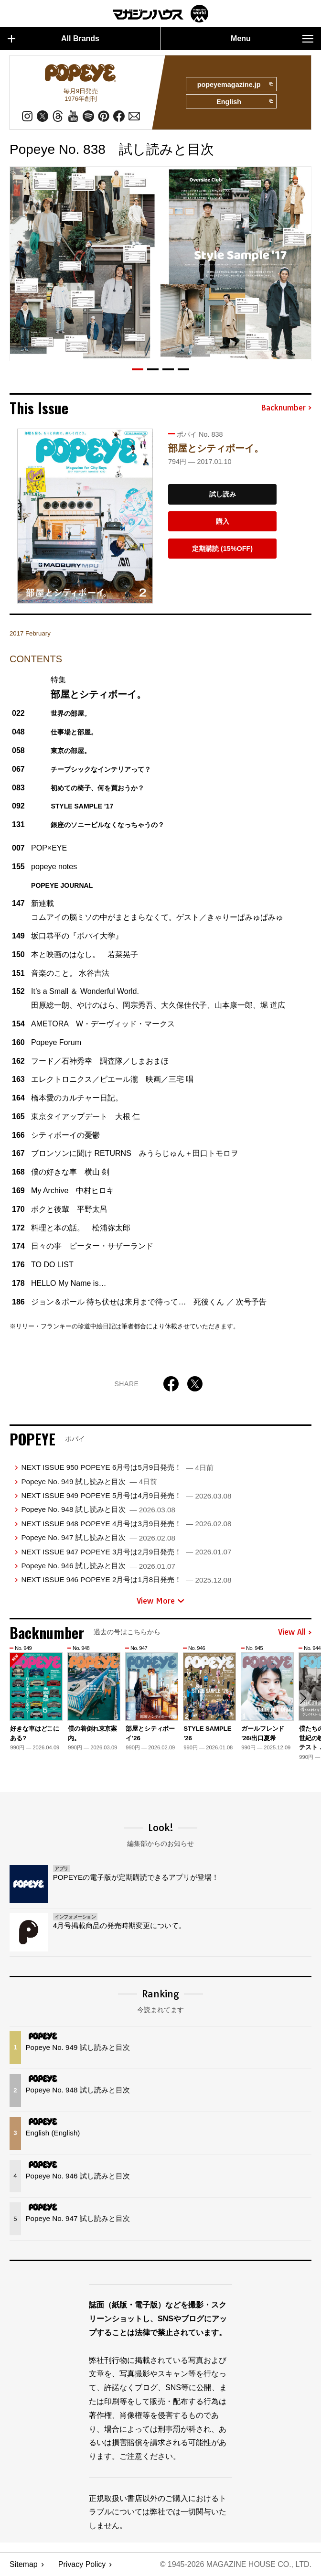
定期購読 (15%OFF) (222, 548)
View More (160, 1601)
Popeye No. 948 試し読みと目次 (98, 1509)
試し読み (222, 494)
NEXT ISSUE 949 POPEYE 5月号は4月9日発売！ (126, 1495)
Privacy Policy (82, 2564)
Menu (272, 38)
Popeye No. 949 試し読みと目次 (89, 1481)
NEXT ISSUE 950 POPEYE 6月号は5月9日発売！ (117, 1467)
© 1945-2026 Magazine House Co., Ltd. (235, 2564)
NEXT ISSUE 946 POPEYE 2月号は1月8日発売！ (126, 1579)
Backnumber (286, 408)
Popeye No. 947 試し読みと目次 (98, 1537)
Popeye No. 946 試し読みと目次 (98, 1566)
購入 (222, 521)
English (244, 102)
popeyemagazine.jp (235, 84)
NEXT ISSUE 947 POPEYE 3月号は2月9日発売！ (126, 1552)
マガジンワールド (160, 13)
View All (294, 1632)
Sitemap (24, 2564)
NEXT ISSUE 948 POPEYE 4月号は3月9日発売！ (126, 1524)
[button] (137, 369)
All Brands (53, 38)
